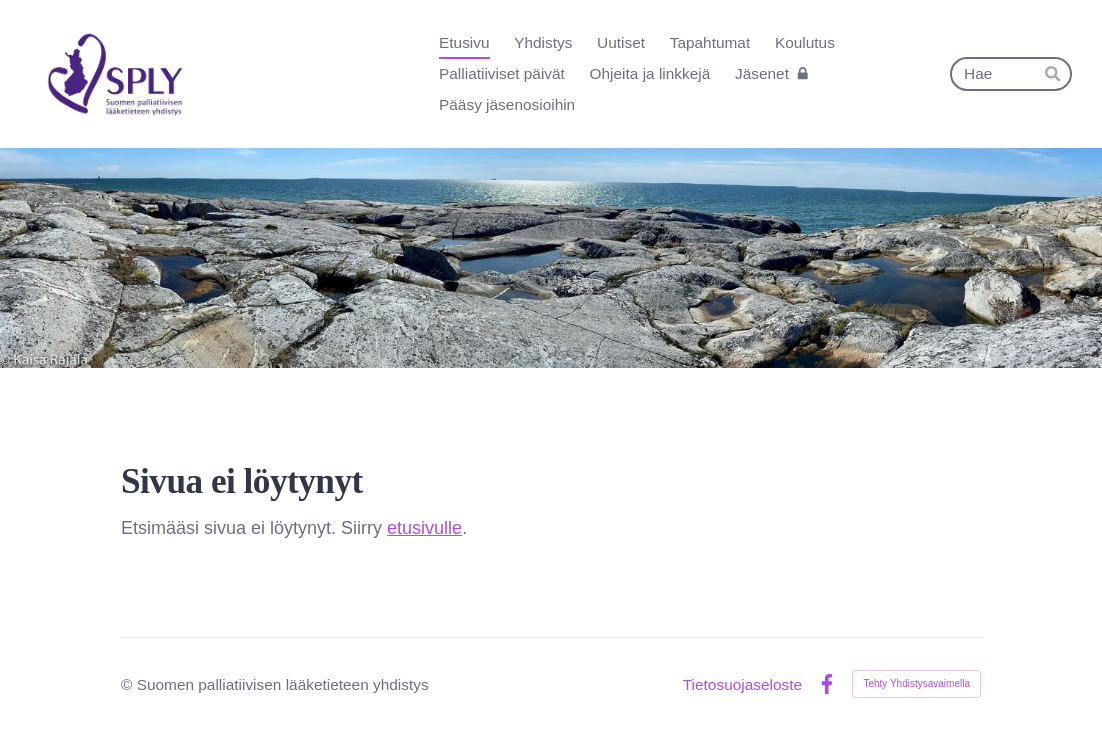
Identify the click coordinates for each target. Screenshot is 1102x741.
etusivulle (424, 528)
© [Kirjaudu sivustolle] (129, 684)
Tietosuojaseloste (742, 684)
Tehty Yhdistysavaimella (916, 683)
